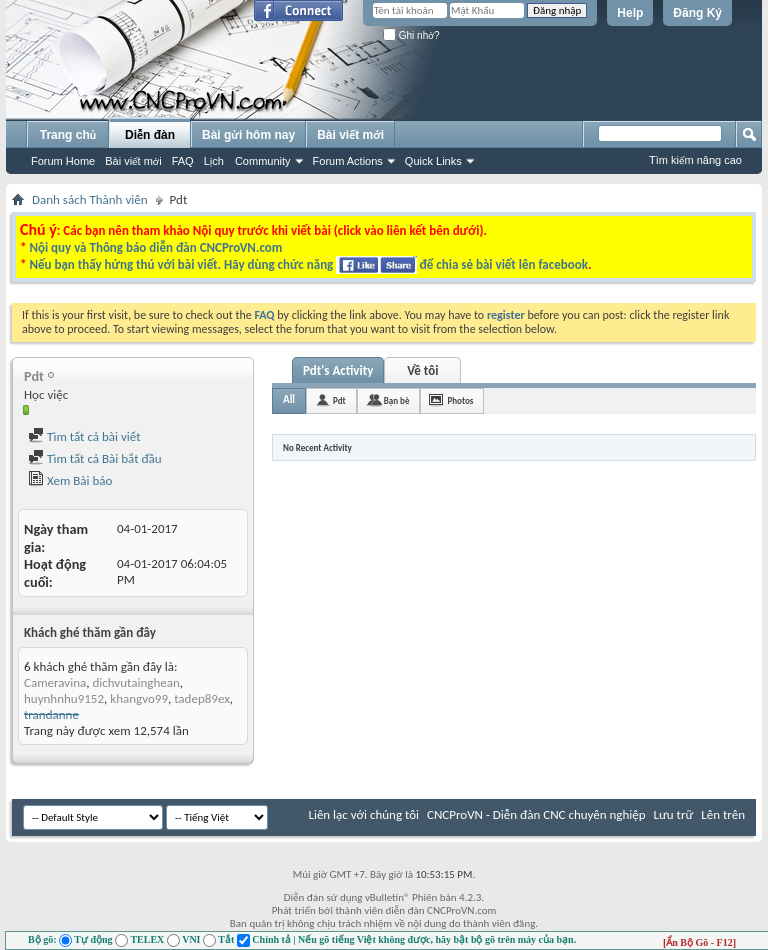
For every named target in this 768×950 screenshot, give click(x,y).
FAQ (183, 161)
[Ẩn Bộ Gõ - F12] (699, 942)
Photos (460, 400)
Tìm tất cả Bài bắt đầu (95, 458)
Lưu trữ (674, 814)
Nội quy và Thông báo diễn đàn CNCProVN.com (155, 247)
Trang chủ (68, 135)
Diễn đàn (150, 135)
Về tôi (422, 370)
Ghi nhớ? (411, 35)
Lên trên (723, 814)
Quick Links (433, 161)
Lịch (214, 161)
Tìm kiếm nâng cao (695, 160)
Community (263, 161)
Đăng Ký (697, 13)
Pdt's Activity (338, 370)
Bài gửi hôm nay (248, 135)
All (289, 399)
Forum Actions (348, 161)
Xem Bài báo (70, 480)
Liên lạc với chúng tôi (363, 814)
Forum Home (63, 161)
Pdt (339, 400)
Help (630, 13)
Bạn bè (397, 400)
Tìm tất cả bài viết (84, 436)
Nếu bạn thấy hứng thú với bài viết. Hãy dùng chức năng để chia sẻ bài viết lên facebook (308, 264)
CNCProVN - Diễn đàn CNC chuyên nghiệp (536, 814)
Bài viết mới (133, 161)
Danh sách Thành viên (90, 199)
